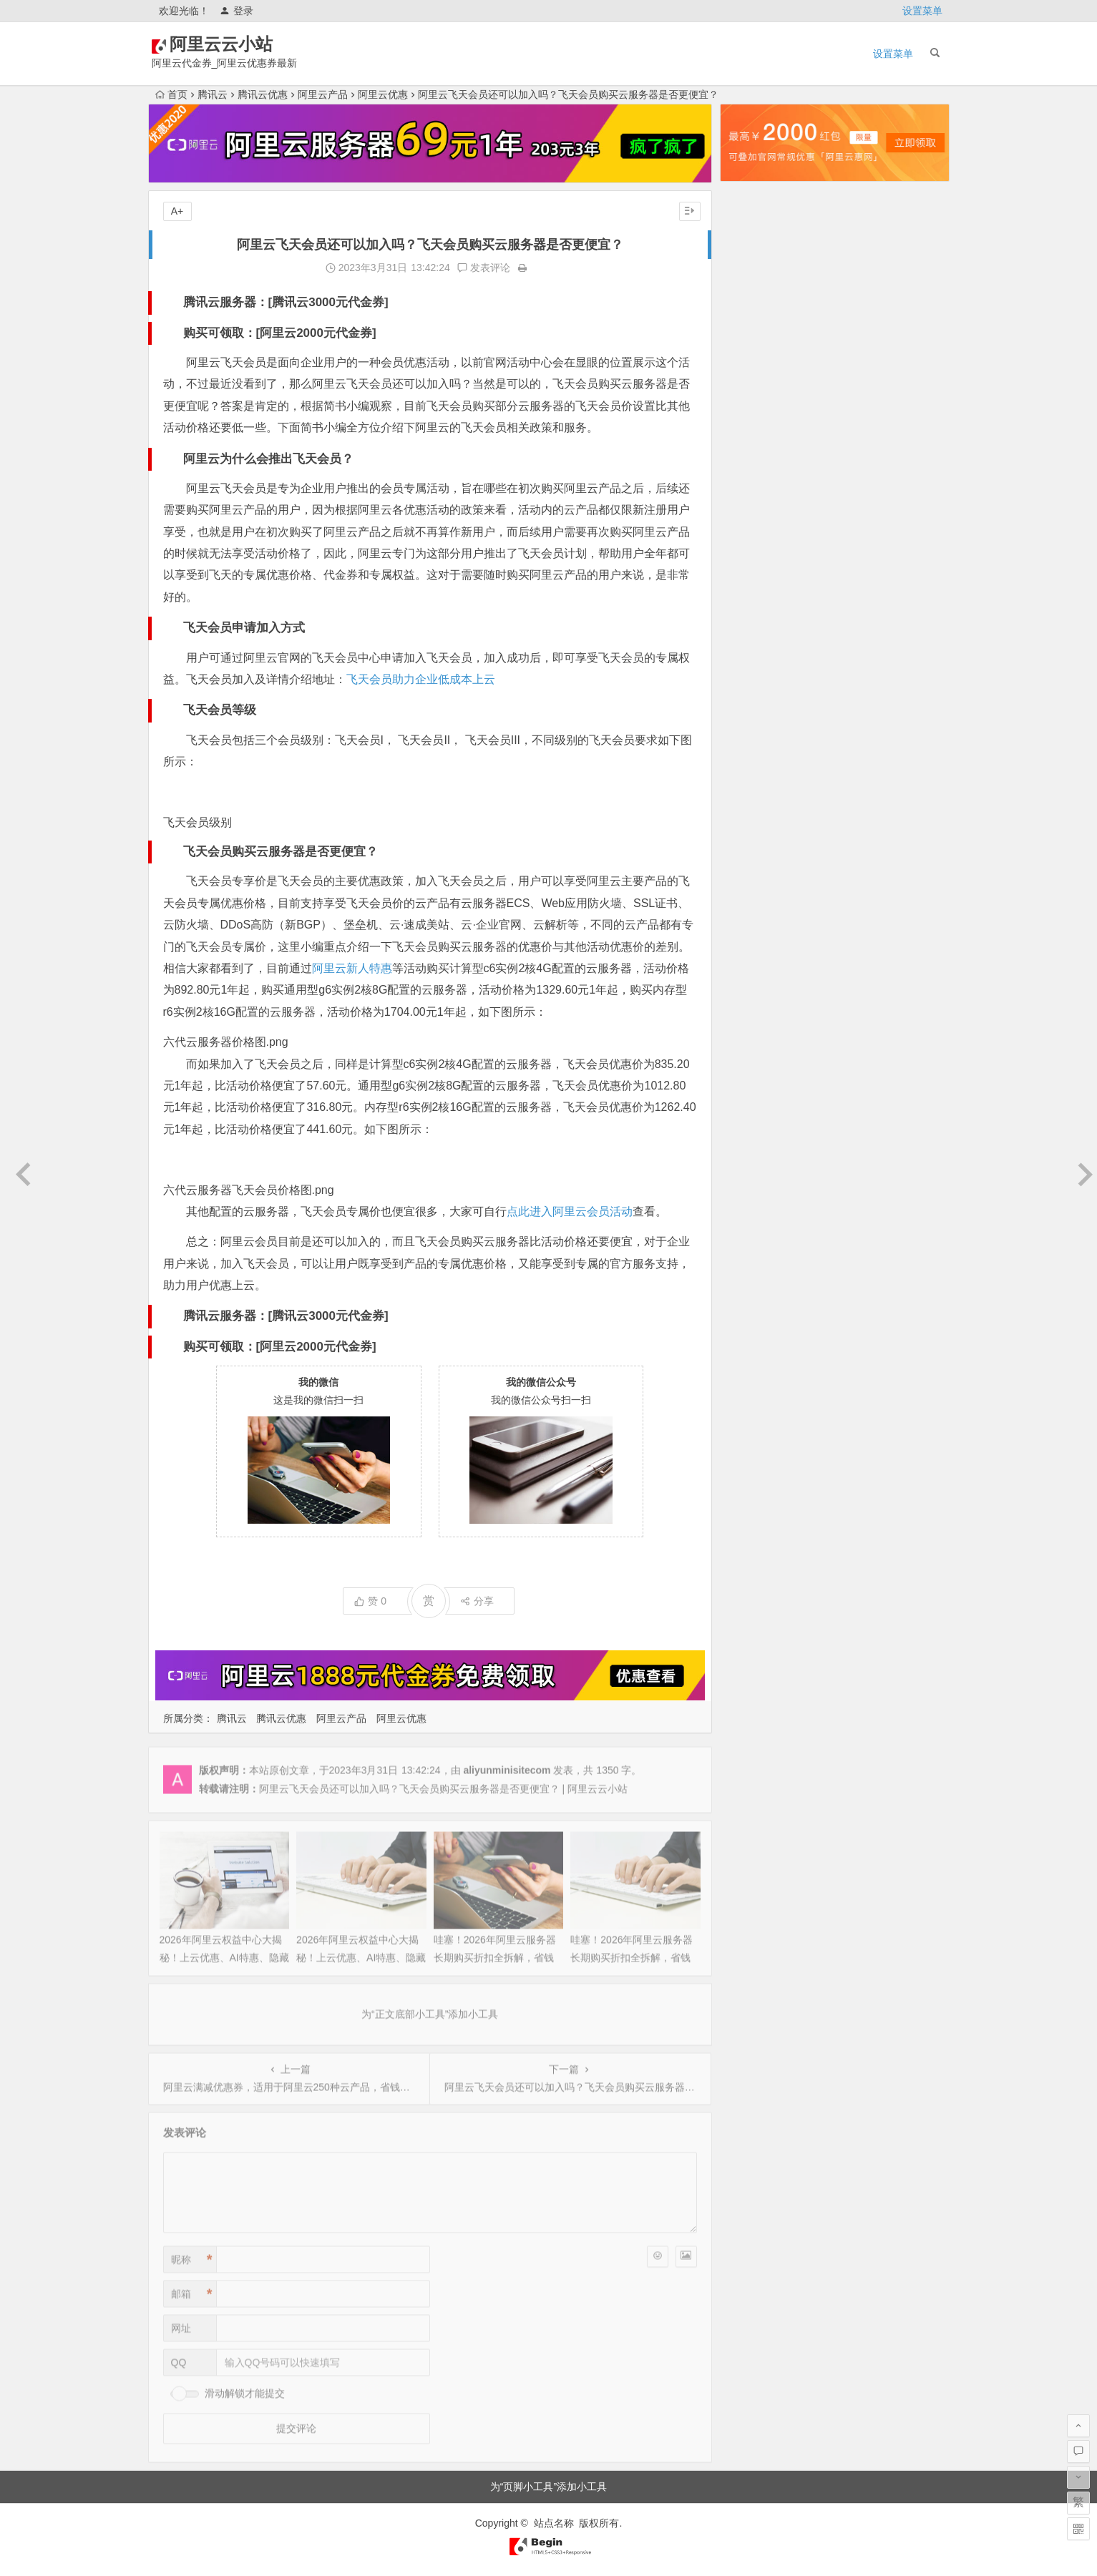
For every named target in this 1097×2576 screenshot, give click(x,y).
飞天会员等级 (219, 710)
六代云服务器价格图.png (225, 1042)
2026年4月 (755, 239)
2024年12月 (758, 560)
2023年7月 (755, 900)
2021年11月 (758, 1301)
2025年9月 (755, 380)
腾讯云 (213, 94)
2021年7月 (755, 1361)
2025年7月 (755, 420)
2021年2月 (755, 1461)
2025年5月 (755, 460)
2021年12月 (758, 1281)
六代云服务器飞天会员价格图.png (248, 1190)
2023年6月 (755, 920)
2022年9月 (755, 1101)
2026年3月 (755, 259)
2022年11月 (758, 1061)
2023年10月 (758, 840)
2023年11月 (758, 820)
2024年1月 (755, 780)
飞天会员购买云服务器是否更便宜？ (280, 851)
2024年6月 (755, 680)
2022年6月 (755, 1161)
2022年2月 (755, 1241)
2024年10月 (758, 600)
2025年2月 (755, 520)
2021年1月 (755, 1481)
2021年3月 (755, 1441)
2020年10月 (758, 1521)
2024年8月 (755, 640)
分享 (477, 1601)
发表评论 (483, 267)
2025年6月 (755, 440)
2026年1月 (755, 299)
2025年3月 (755, 500)
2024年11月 (758, 580)
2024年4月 (755, 720)
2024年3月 (755, 740)
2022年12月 (758, 1041)
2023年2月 (755, 1001)
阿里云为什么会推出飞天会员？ (268, 459)
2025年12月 (758, 319)
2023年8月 (755, 880)
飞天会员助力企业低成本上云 (420, 679)
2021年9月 (755, 1341)
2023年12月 (758, 800)
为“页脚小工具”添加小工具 (548, 2486)
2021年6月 (755, 1381)
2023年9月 (755, 860)
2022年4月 (755, 1201)
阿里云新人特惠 (352, 968)
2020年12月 (758, 1501)
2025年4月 (755, 480)
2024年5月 (755, 700)
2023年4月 (755, 960)
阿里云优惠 (383, 94)
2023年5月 (755, 940)
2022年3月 (755, 1221)
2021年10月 (758, 1321)
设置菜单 (922, 10)
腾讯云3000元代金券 (328, 302)
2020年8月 (755, 1561)
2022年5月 (755, 1181)
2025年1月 (755, 540)
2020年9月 (755, 1541)
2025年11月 (758, 340)
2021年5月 (755, 1401)
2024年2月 (755, 760)
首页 (171, 94)
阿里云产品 (323, 94)
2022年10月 (758, 1081)
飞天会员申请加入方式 (244, 628)
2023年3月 (755, 980)
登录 (236, 10)
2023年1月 (755, 1021)
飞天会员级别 (197, 822)
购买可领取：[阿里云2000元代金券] (279, 333)
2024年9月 (755, 620)
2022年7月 (755, 1141)
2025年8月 (755, 400)
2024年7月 (755, 660)
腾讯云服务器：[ (228, 302)
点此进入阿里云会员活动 (570, 1211)
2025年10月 (758, 360)
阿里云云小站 (242, 44)
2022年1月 (755, 1261)
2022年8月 (755, 1121)
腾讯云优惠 (263, 94)
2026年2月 (755, 279)
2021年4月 (755, 1421)
